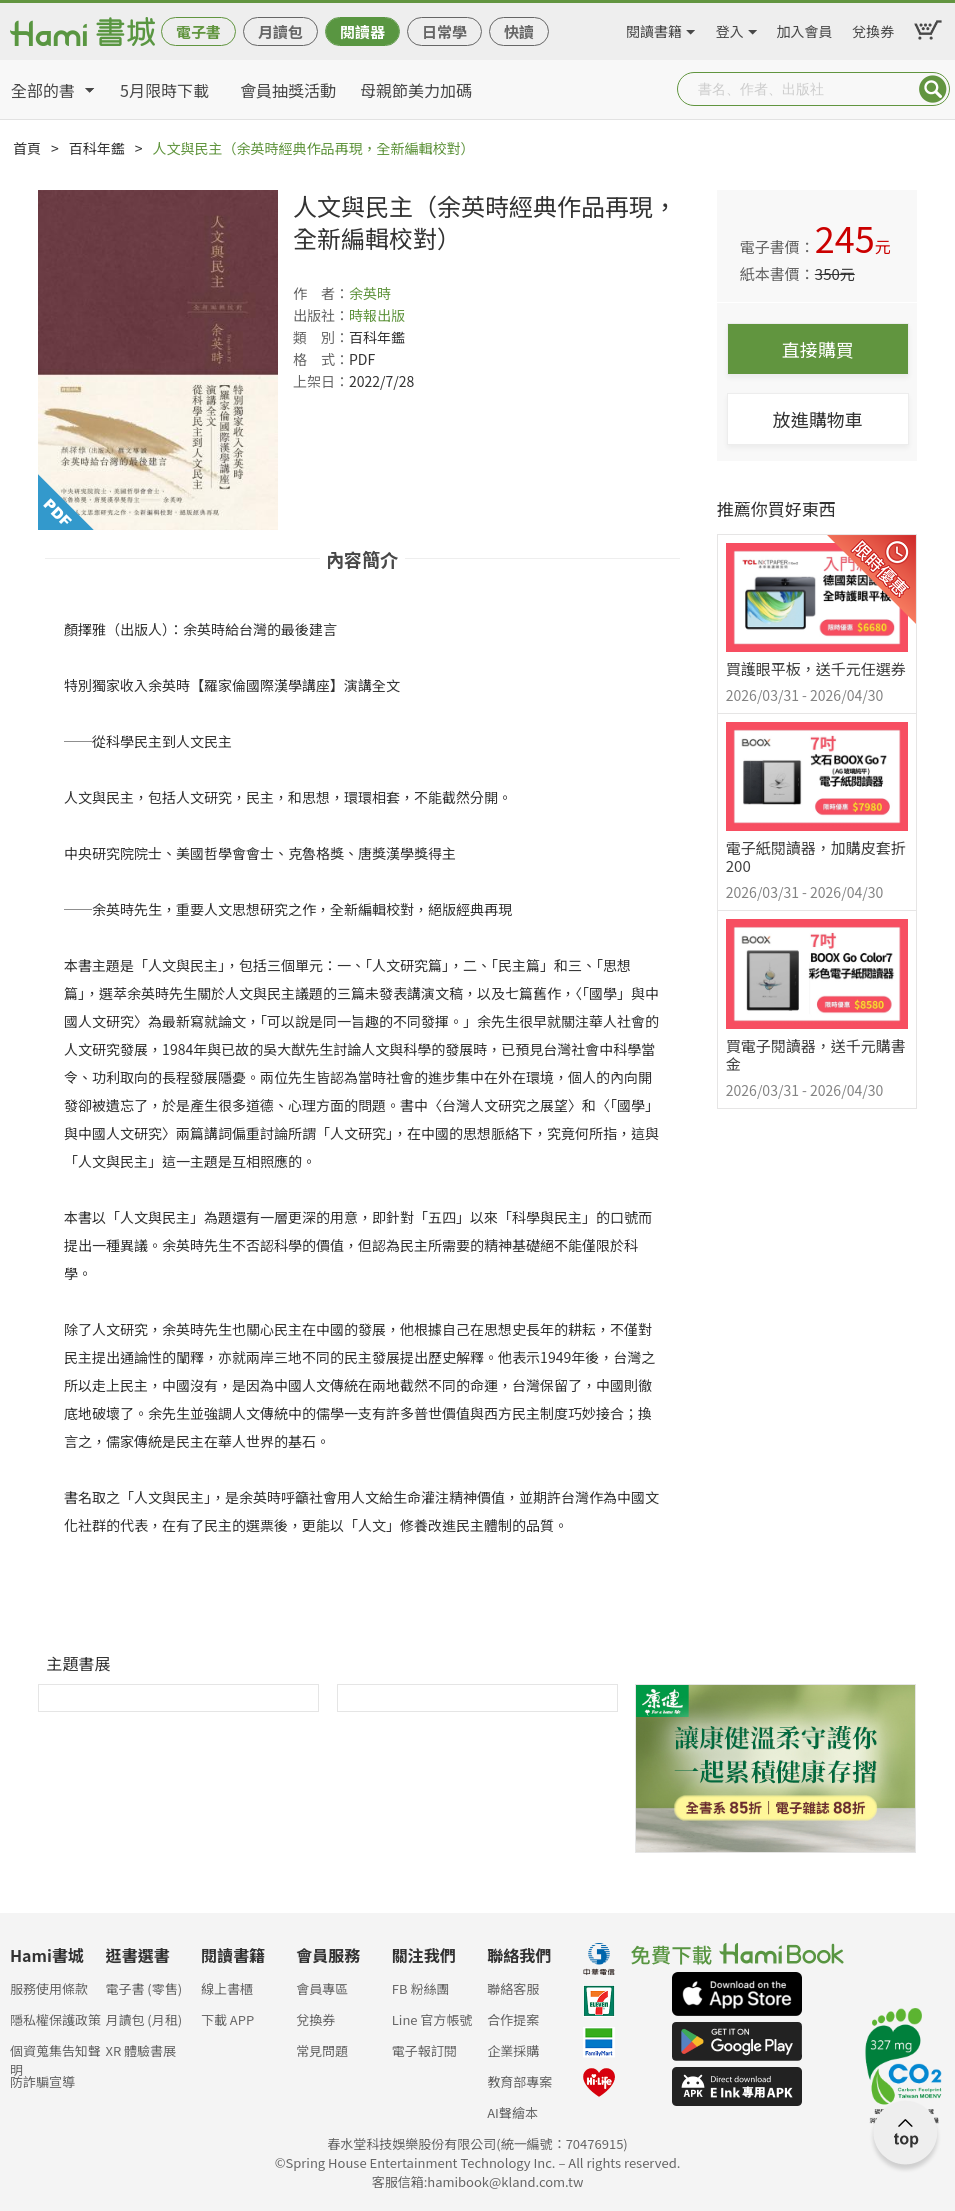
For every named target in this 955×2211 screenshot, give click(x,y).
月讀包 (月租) (143, 2019)
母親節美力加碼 (416, 90)
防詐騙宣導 (42, 2081)
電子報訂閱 (424, 2050)
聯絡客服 (513, 1988)
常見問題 (322, 2050)
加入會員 (805, 28)
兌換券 (873, 28)
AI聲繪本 (512, 2112)
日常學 (444, 31)
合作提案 (513, 2019)
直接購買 (818, 349)
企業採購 (513, 2050)
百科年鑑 (97, 148)
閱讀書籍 (654, 28)
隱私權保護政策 (55, 2019)
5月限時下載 (164, 90)
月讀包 (280, 31)
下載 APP (227, 2019)
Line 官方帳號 (432, 2019)
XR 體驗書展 (140, 2050)
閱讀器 (362, 31)
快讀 (519, 31)
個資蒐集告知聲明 (55, 2056)
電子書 (198, 31)
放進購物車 (818, 419)
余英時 (370, 293)
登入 (730, 28)
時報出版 (377, 315)
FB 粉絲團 (421, 1988)
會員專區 (322, 1988)
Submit (933, 89)
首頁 (27, 148)
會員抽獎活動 (288, 90)
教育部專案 (519, 2081)
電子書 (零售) (143, 1988)
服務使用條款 (49, 1988)
